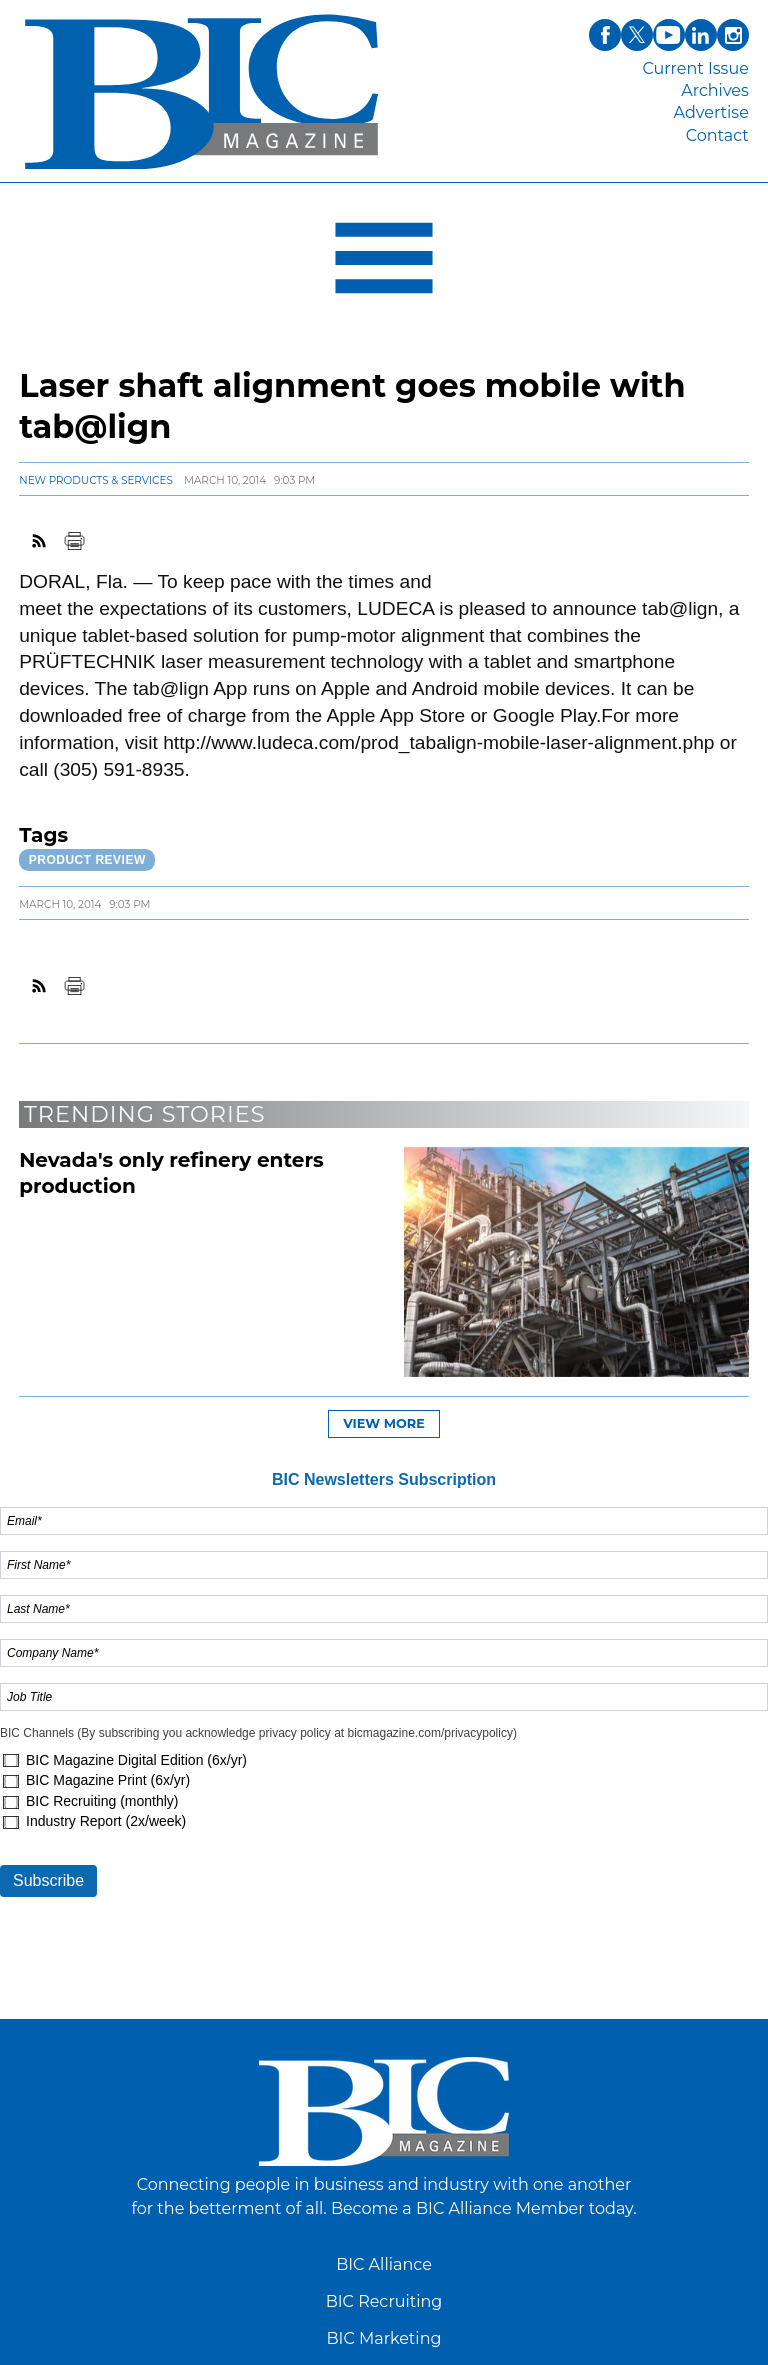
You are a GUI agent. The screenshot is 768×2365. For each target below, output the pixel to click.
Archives (715, 90)
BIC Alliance (384, 2264)
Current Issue (695, 68)
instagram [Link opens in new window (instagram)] (733, 35)
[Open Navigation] (384, 263)
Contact (717, 135)
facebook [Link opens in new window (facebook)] (605, 35)
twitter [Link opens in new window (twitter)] (637, 35)
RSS (40, 541)
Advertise (711, 112)
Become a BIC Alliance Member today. (484, 2208)
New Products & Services (96, 480)
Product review (87, 860)
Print (74, 541)
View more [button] (384, 1423)
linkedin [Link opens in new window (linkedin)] (701, 35)
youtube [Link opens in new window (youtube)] (669, 35)
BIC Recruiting (384, 2301)
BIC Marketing (384, 2338)
